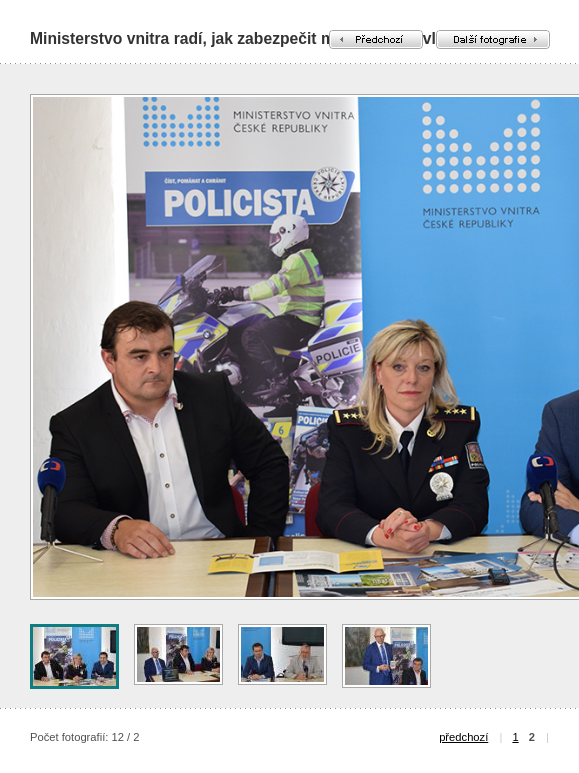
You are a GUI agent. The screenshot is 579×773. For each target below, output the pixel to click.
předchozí (463, 737)
